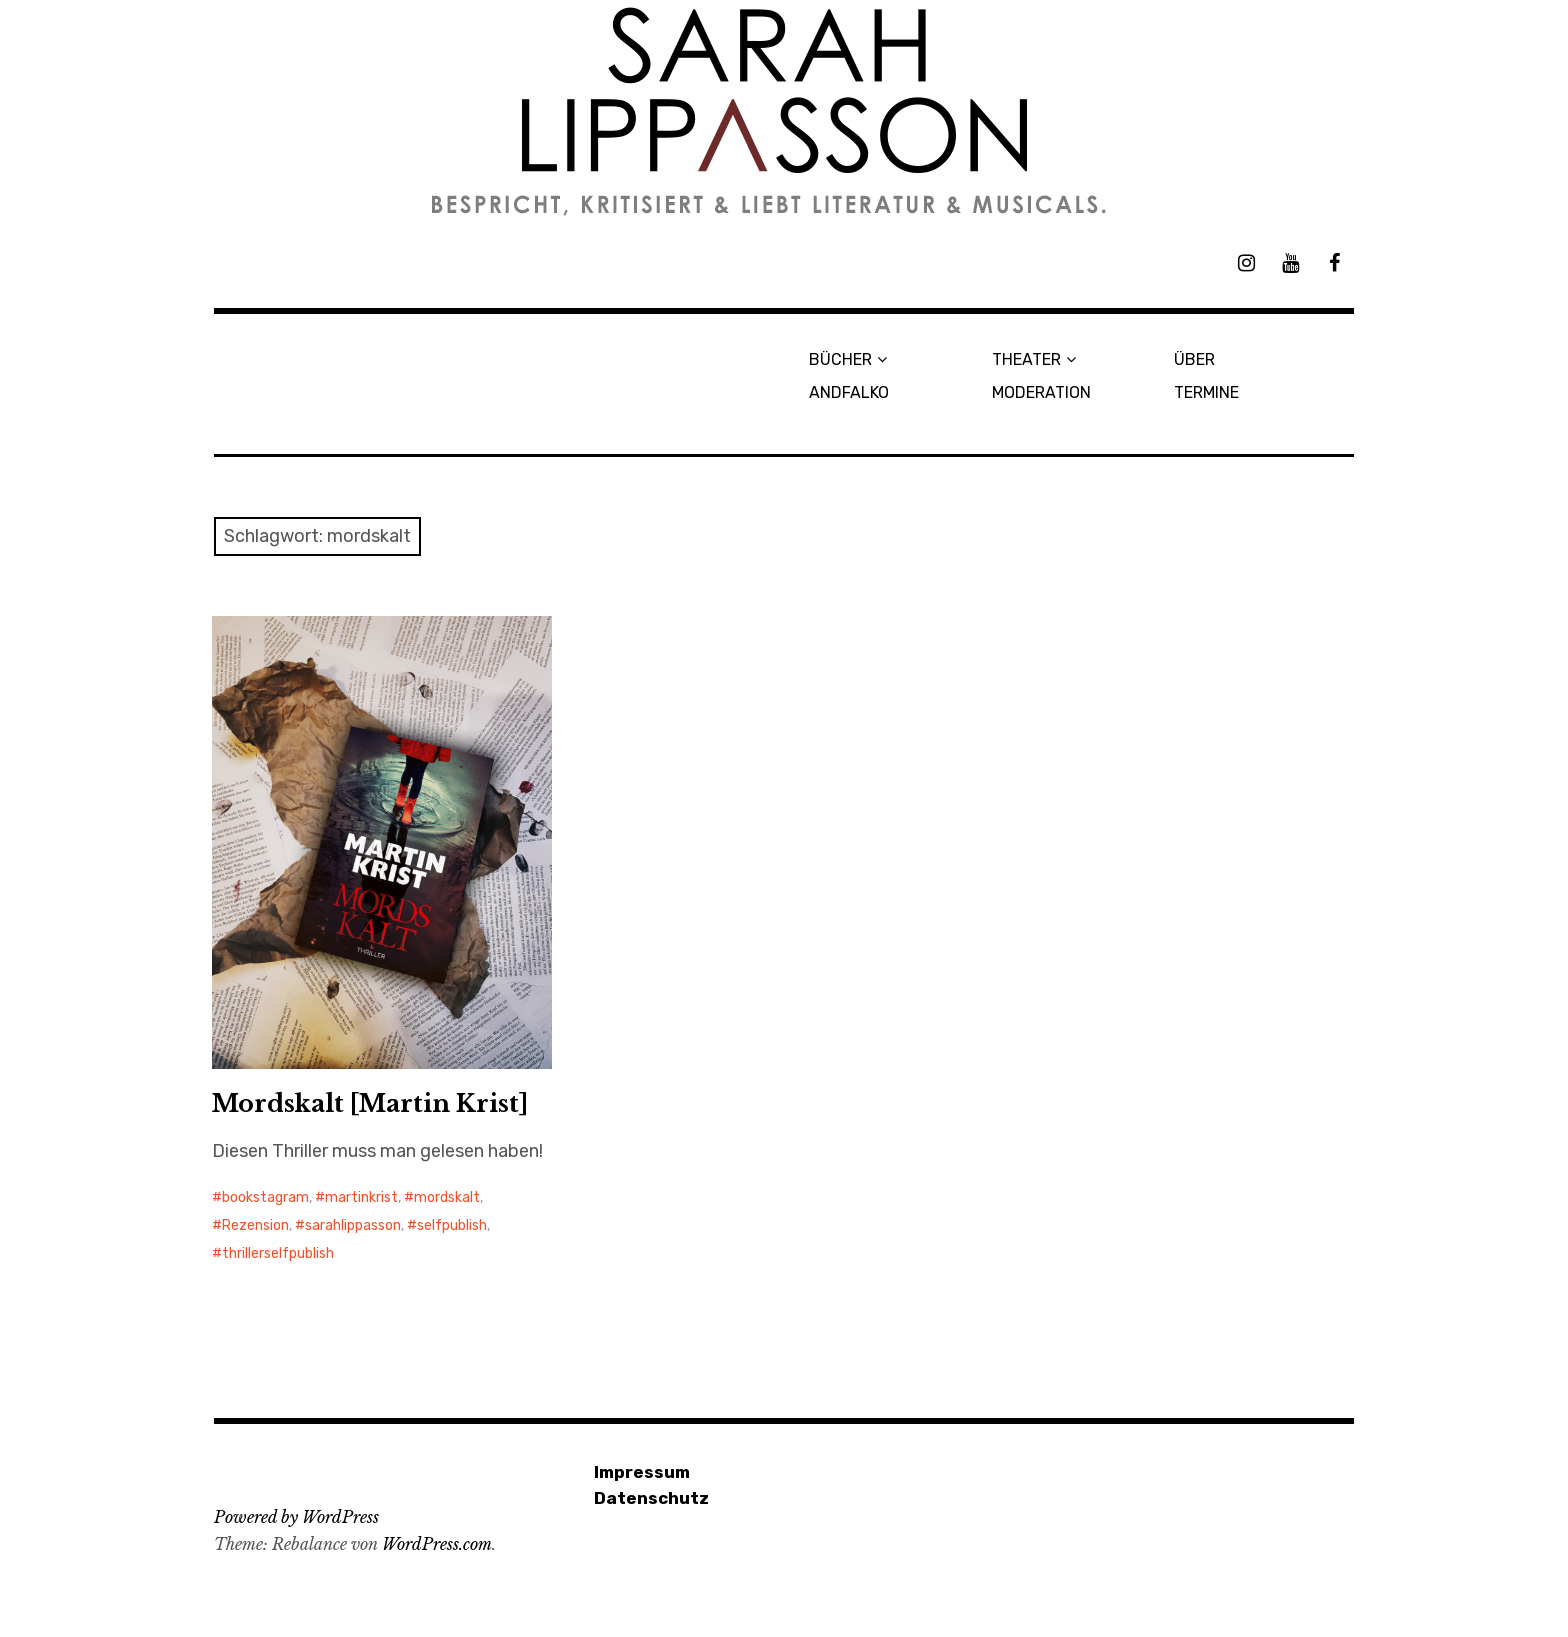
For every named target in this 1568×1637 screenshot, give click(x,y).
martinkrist (361, 1197)
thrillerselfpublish (278, 1253)
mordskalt (447, 1197)
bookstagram (265, 1197)
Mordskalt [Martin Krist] (370, 1103)
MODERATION (1041, 392)
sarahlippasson (353, 1225)
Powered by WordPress (296, 1517)
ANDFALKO (849, 392)
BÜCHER (840, 359)
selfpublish (452, 1225)
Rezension (255, 1225)
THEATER (1026, 359)
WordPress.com (437, 1544)
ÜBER (1194, 359)
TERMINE (1206, 392)
